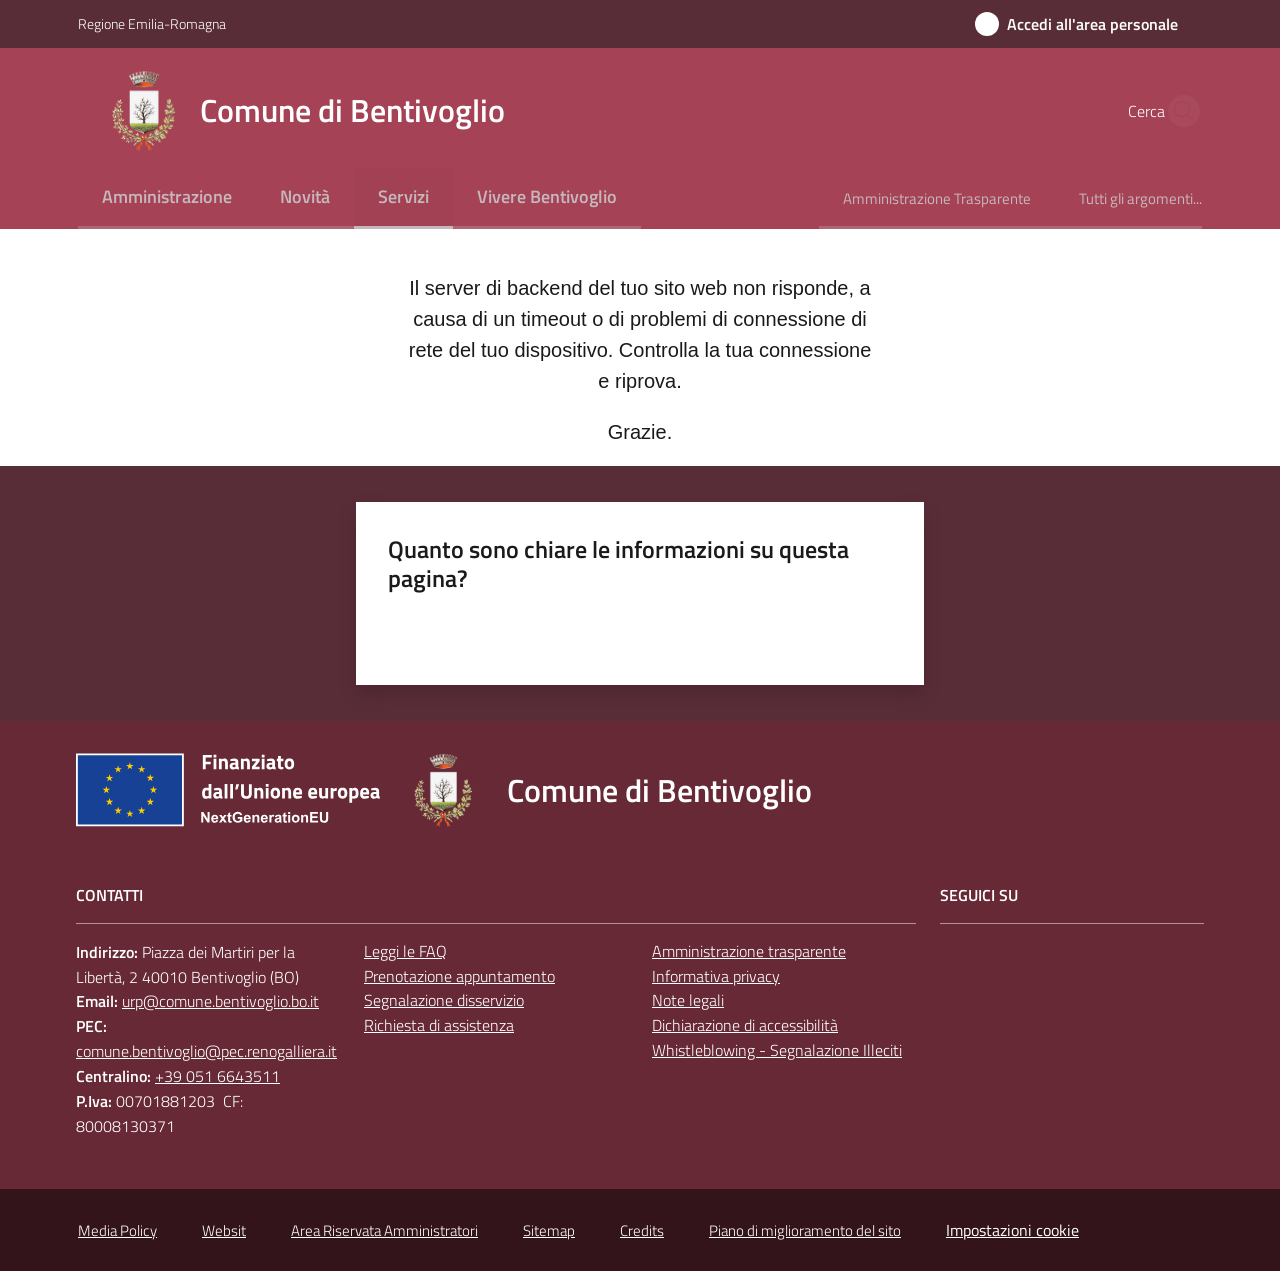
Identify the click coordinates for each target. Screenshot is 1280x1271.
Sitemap (549, 1230)
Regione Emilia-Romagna (152, 23)
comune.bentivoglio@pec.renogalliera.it (206, 1051)
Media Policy (117, 1230)
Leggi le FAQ (405, 951)
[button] (1178, 111)
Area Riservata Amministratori (384, 1230)
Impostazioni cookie (1012, 1230)
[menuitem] (167, 198)
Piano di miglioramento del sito (805, 1230)
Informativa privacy (716, 976)
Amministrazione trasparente (749, 951)
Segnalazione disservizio (444, 1000)
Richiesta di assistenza (439, 1025)
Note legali (688, 1000)
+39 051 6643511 (217, 1076)
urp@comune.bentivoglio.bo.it (220, 1001)
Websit (224, 1230)
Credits (642, 1230)
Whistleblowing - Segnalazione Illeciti (777, 1050)
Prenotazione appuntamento (459, 976)
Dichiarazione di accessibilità (745, 1025)
